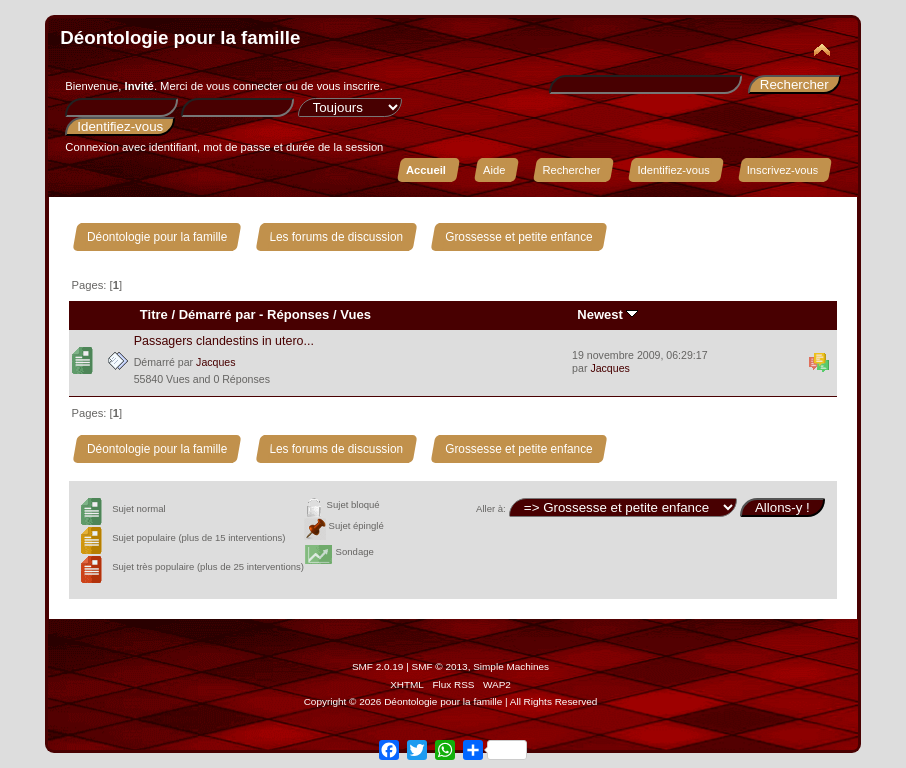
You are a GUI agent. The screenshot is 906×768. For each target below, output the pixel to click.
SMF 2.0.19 (378, 666)
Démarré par (217, 314)
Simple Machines (511, 666)
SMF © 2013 (440, 666)
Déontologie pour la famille (180, 37)
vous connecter (244, 86)
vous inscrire (348, 86)
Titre (154, 314)
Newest (607, 314)
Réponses (298, 314)
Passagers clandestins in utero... (224, 341)
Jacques (215, 362)
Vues (355, 314)
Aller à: (491, 508)
